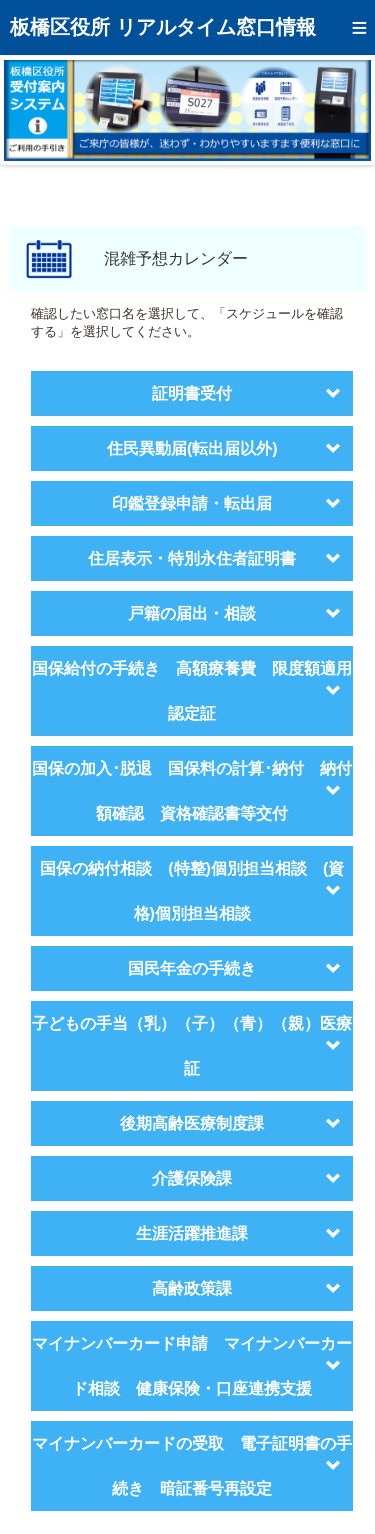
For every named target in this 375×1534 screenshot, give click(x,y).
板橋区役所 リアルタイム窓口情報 (163, 27)
